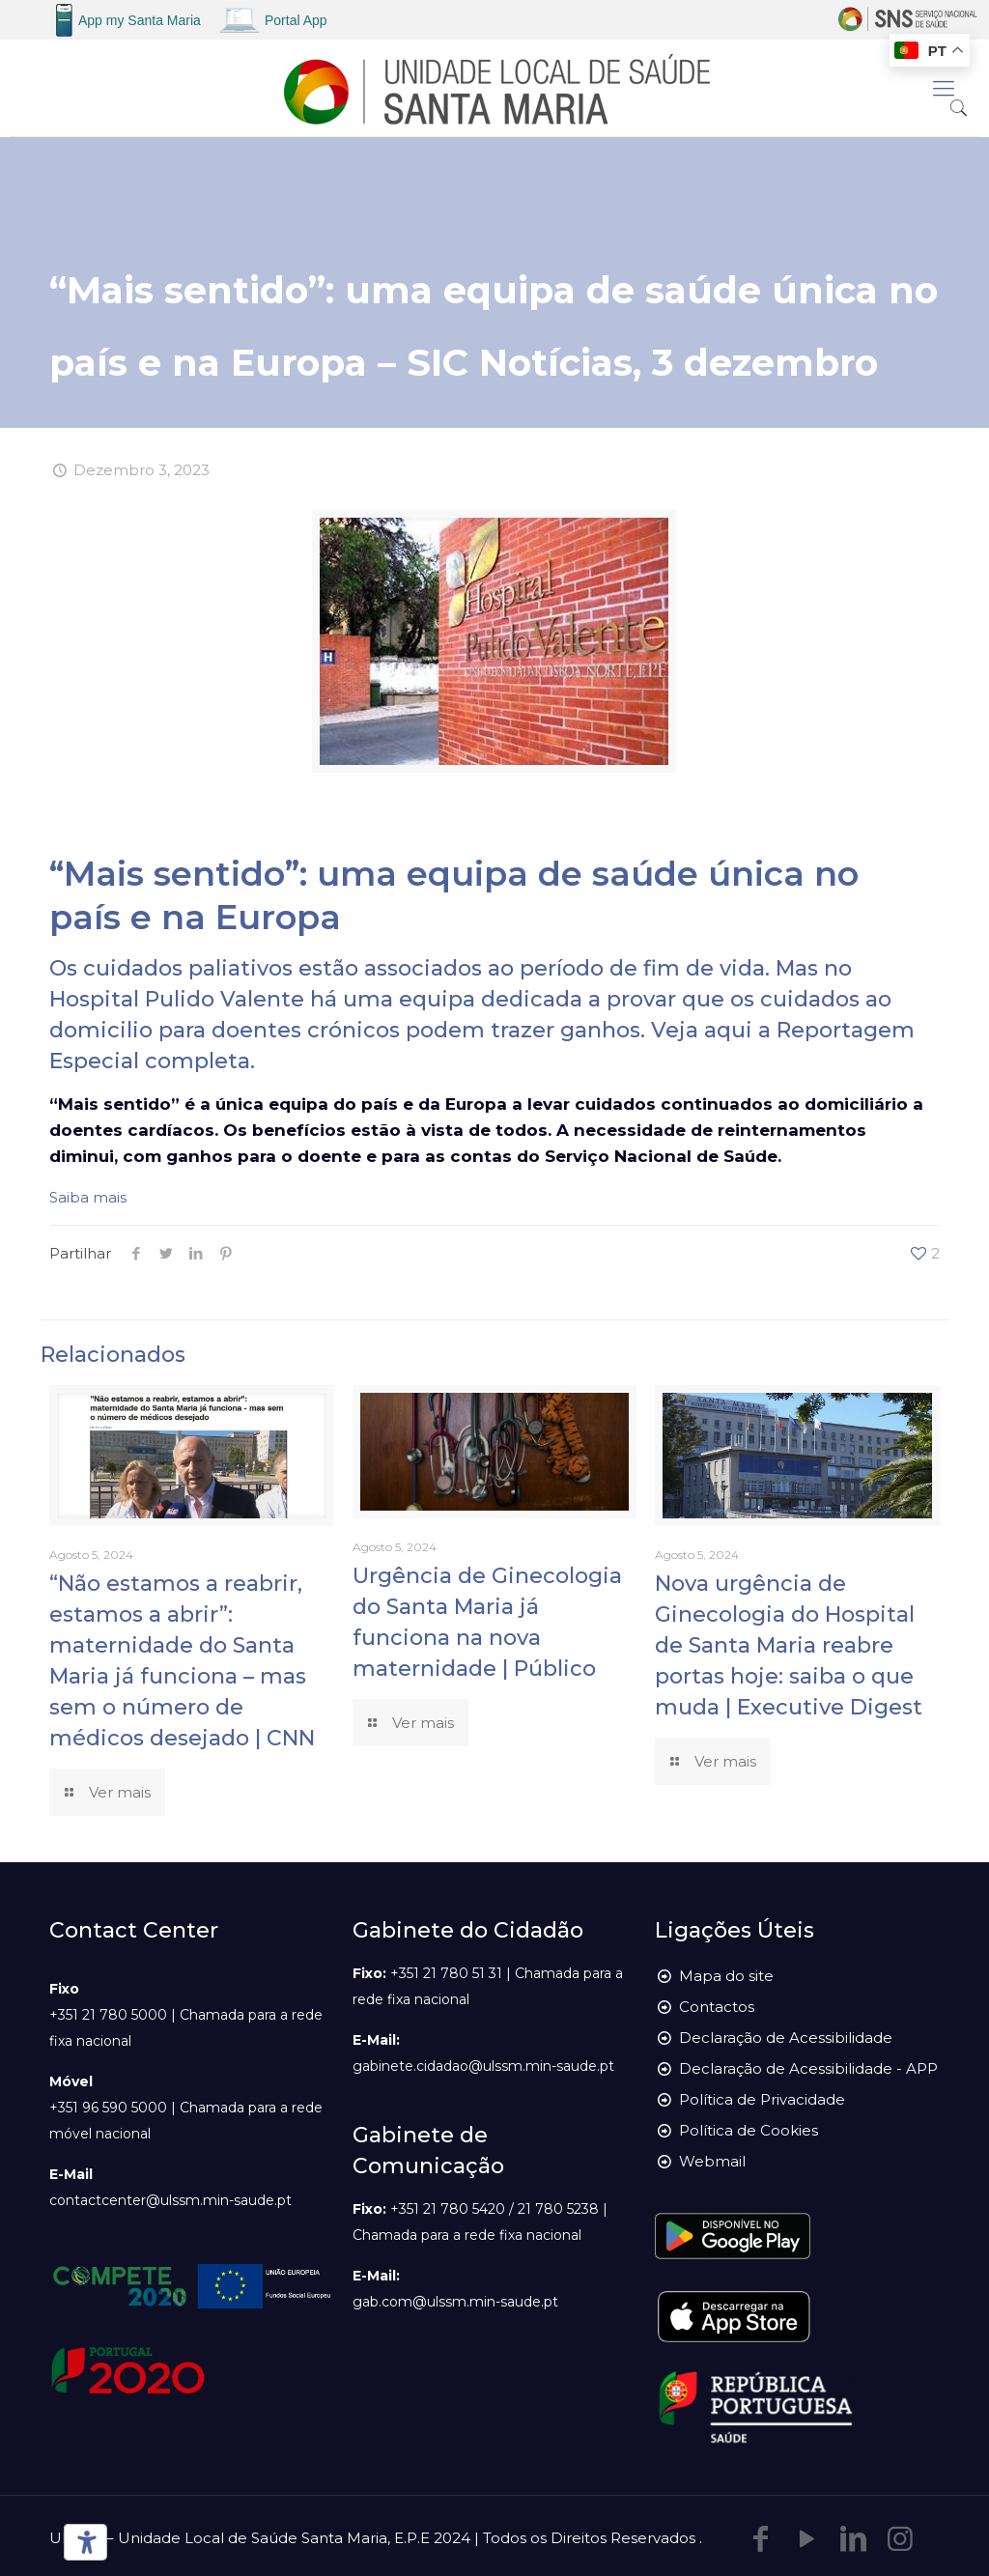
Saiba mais (88, 1197)
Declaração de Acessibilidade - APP (808, 2068)
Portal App (296, 20)
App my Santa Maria (139, 20)
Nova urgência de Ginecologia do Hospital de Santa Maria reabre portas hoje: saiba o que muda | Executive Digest (788, 1645)
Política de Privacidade (762, 2099)
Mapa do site (726, 1976)
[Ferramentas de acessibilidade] (82, 2542)
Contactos (716, 2006)
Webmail (712, 2161)
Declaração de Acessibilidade (785, 2037)
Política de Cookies (748, 2130)
